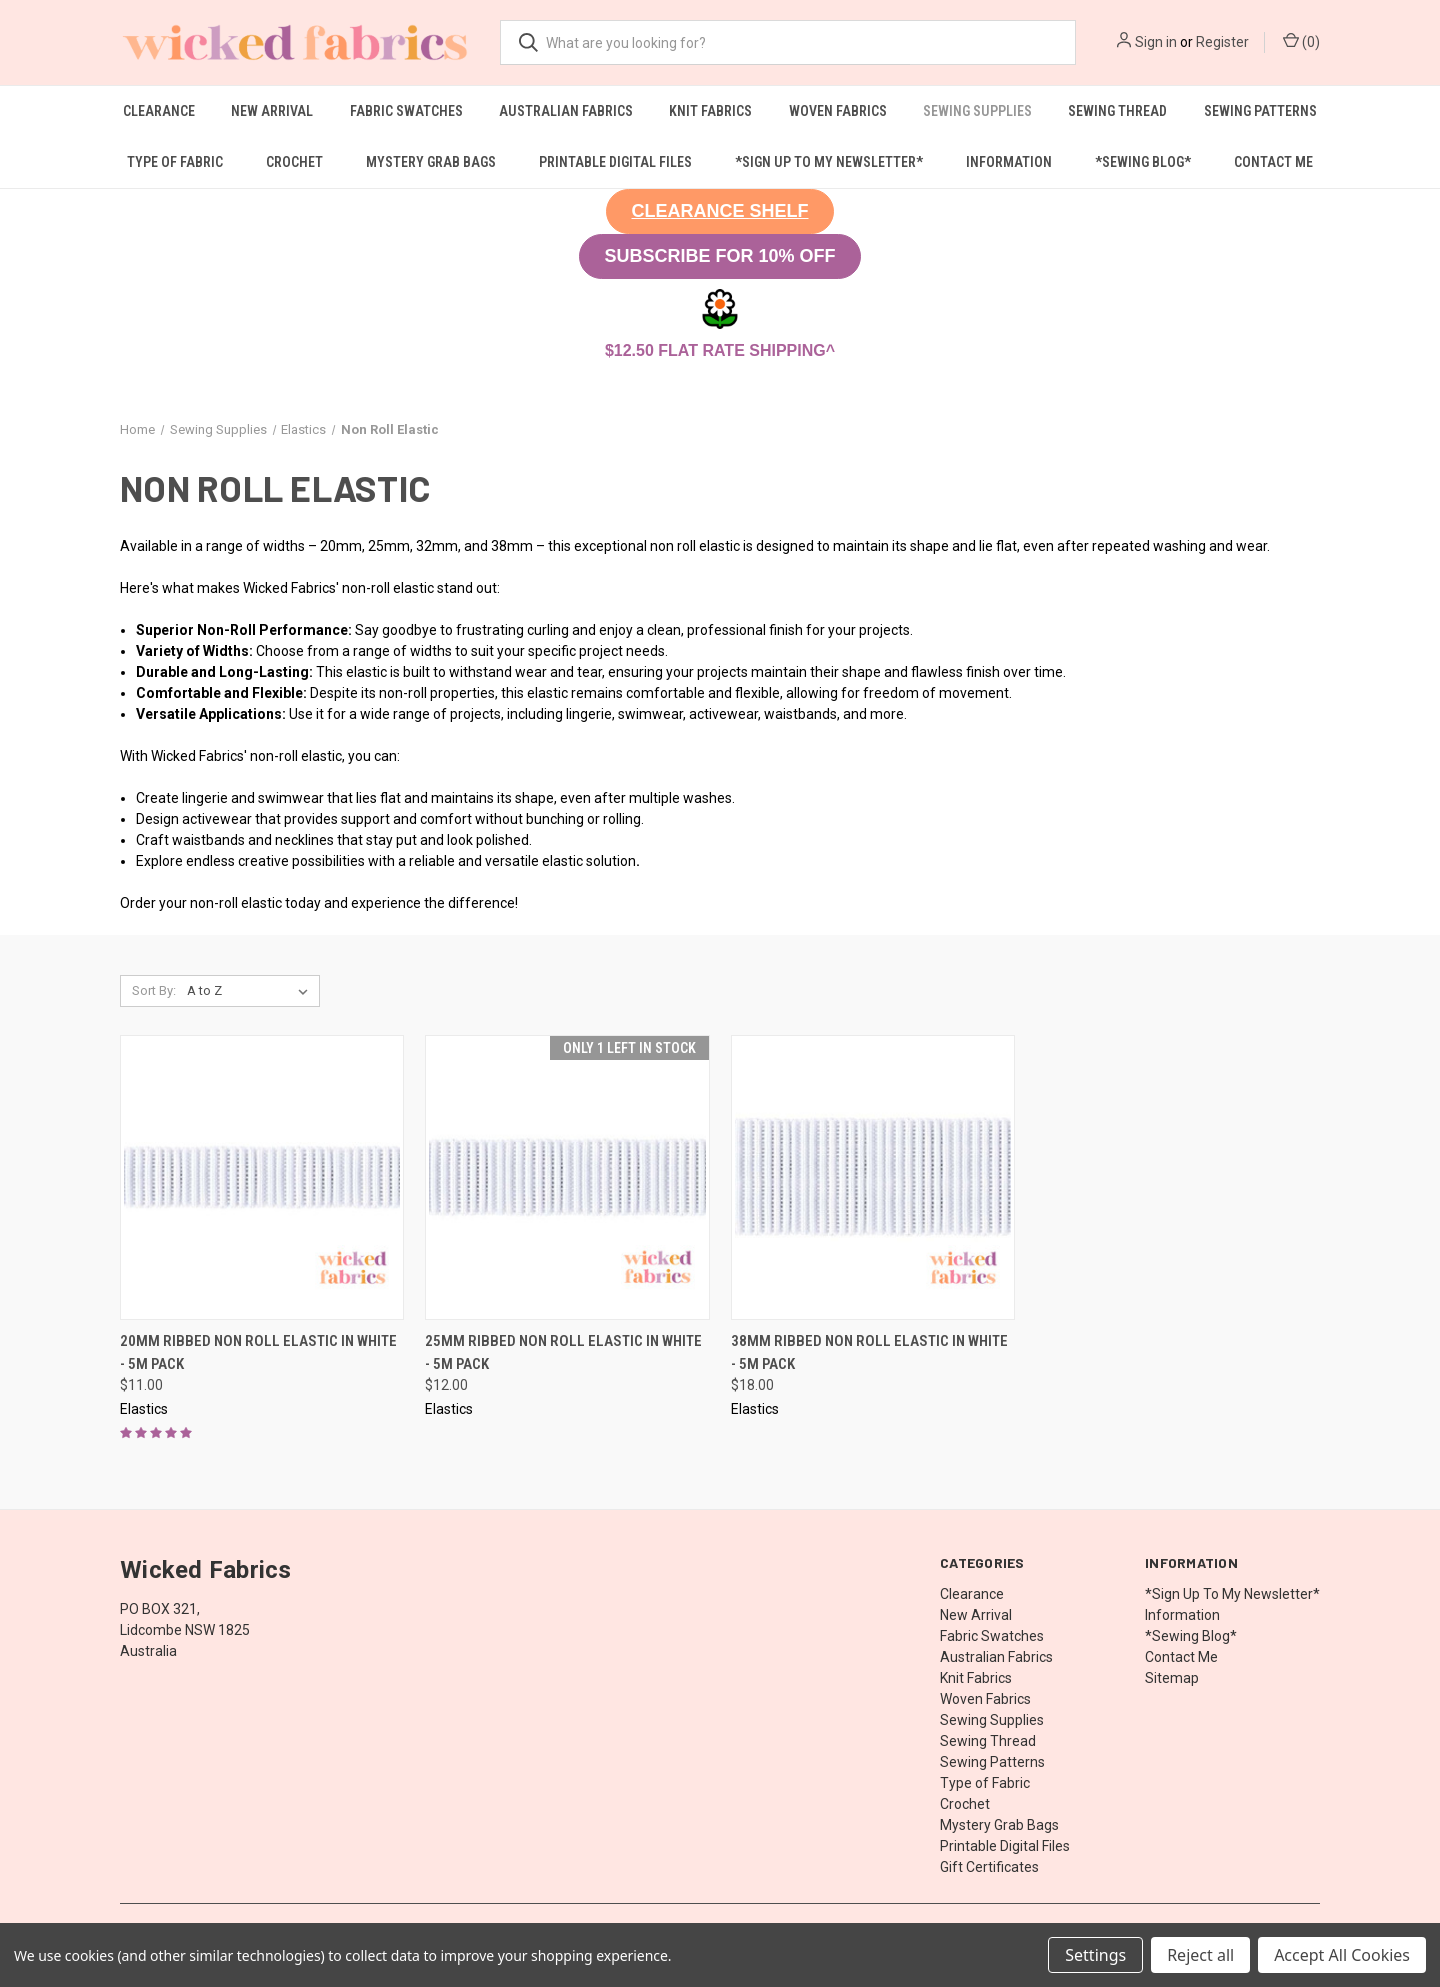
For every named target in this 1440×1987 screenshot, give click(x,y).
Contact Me (1273, 162)
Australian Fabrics (566, 111)
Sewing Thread (1117, 111)
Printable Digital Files (615, 162)
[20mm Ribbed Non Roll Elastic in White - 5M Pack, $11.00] (262, 1177)
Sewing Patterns (1260, 111)
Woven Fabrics (838, 111)
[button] (719, 211)
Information (1009, 162)
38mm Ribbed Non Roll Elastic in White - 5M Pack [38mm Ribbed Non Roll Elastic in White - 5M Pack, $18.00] (869, 1352)
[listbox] (251, 991)
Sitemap (1172, 1678)
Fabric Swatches (406, 111)
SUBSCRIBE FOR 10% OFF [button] (719, 256)
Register (1222, 42)
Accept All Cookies (1342, 1955)
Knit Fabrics (710, 111)
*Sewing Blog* (1143, 162)
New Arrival (272, 111)
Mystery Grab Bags (431, 162)
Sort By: (154, 990)
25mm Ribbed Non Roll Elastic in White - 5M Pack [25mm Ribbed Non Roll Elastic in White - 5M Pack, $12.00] (563, 1352)
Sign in (1156, 42)
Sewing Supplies (977, 111)
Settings (1095, 1955)
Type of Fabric (175, 162)
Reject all (1200, 1955)
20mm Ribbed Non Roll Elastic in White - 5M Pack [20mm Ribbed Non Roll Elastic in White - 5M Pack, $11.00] (258, 1352)
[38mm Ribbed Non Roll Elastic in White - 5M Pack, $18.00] (873, 1177)
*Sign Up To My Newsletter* (829, 162)
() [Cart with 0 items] (1301, 41)
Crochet (294, 162)
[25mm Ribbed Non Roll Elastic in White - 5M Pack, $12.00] (567, 1177)
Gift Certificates (989, 1867)
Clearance (159, 111)
